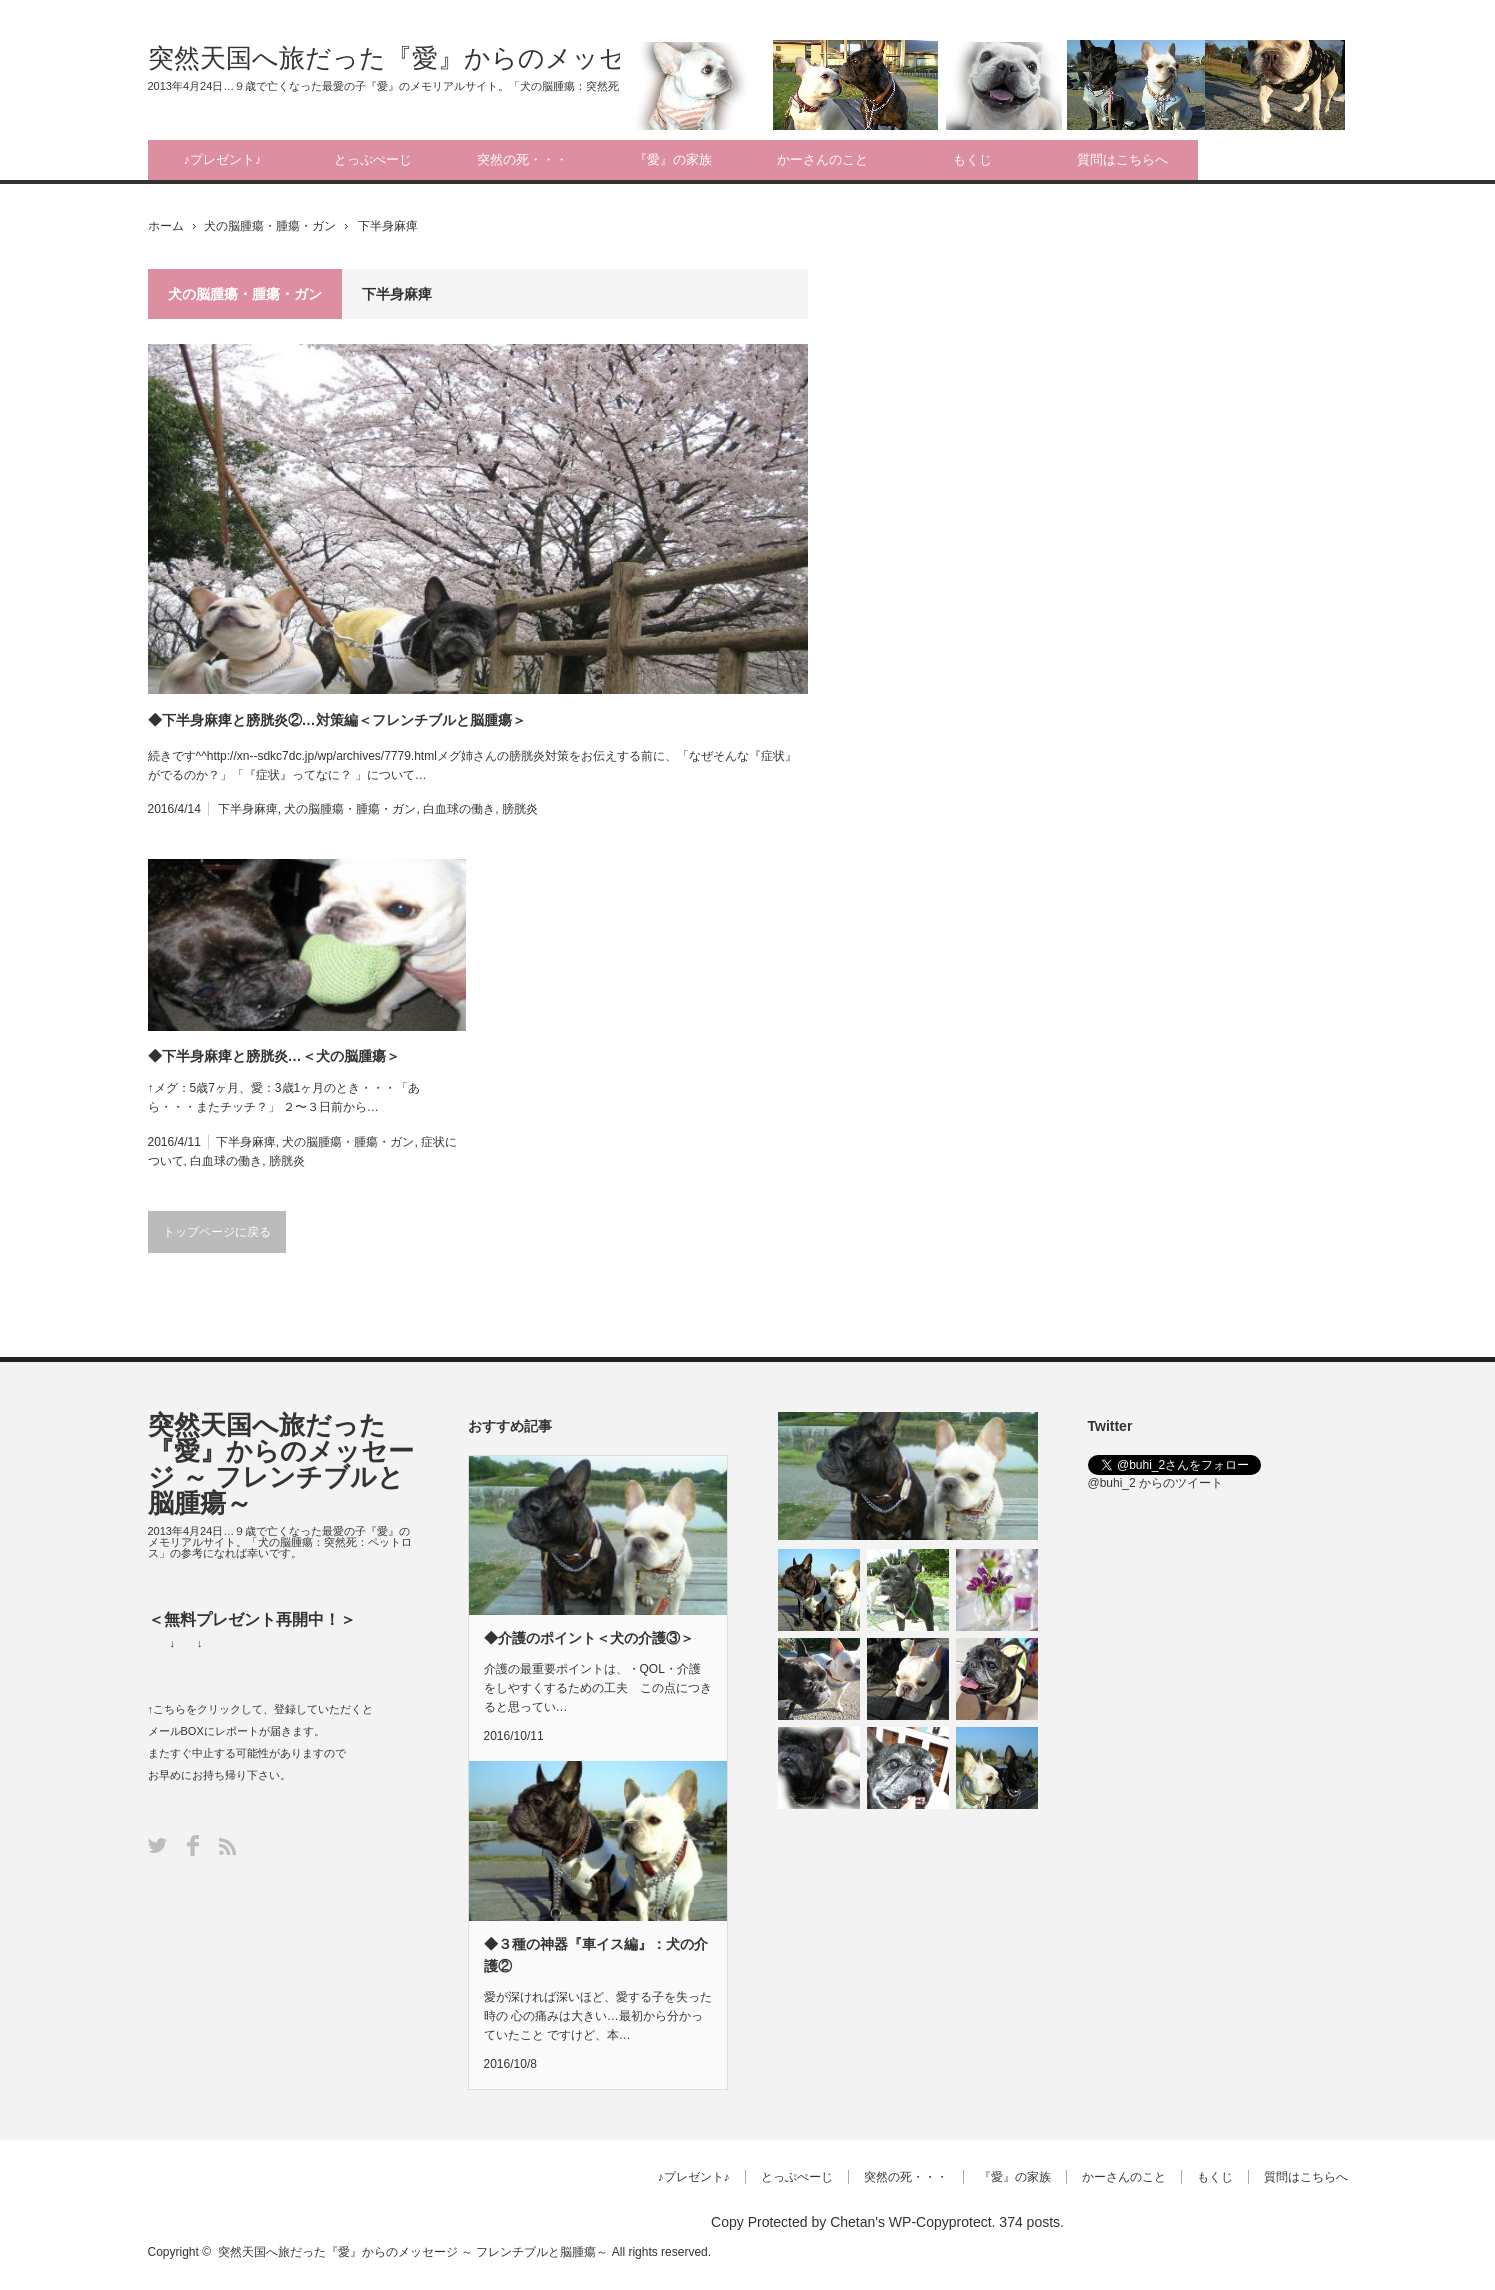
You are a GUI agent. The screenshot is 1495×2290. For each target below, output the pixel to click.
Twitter (157, 1845)
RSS (227, 1846)
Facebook (193, 1845)
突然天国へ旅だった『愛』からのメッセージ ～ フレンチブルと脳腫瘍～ (580, 58)
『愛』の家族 (673, 159)
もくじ (972, 159)
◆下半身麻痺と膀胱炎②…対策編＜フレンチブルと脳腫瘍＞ (337, 720)
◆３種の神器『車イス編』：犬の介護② (596, 1955)
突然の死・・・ (522, 159)
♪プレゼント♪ (223, 159)
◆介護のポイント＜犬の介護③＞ (589, 1638)
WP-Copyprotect (940, 2222)
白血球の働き (459, 809)
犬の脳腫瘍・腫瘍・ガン (270, 226)
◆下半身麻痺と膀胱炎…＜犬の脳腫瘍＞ (274, 1056)
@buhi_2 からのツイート (1156, 1483)
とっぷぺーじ (373, 159)
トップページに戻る (217, 1232)
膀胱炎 (520, 809)
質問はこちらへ (1122, 159)
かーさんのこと (822, 159)
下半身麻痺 (248, 809)
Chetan (852, 2222)
